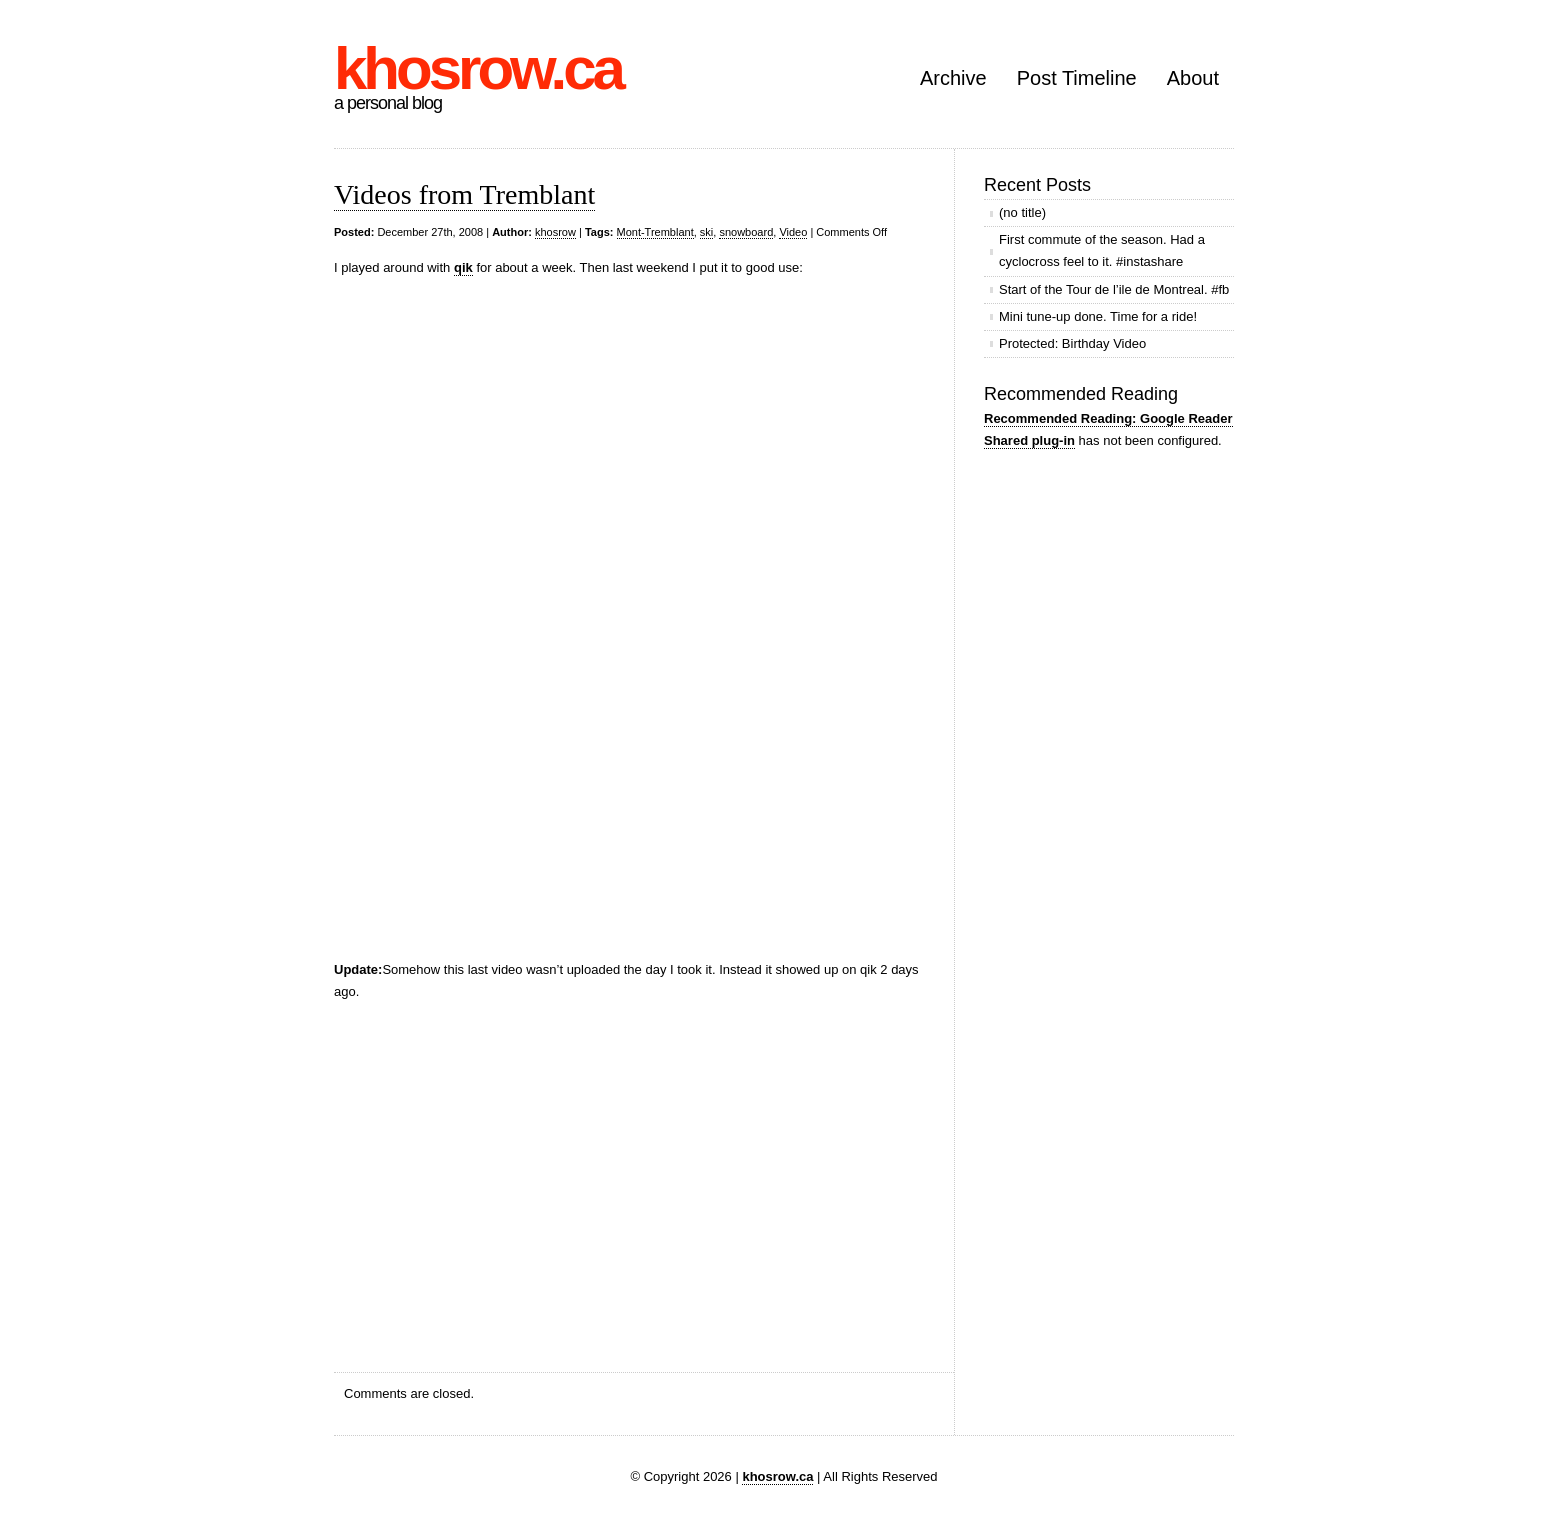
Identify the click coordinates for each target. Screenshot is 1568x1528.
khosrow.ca (478, 68)
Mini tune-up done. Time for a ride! (1098, 316)
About (1193, 78)
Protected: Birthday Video (1072, 343)
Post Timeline (1077, 78)
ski (706, 232)
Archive (953, 78)
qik (463, 267)
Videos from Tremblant (464, 194)
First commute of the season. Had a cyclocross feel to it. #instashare (1102, 250)
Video (793, 232)
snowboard (746, 232)
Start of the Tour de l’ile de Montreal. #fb (1114, 289)
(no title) (1022, 212)
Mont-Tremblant (655, 232)
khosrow (555, 232)
